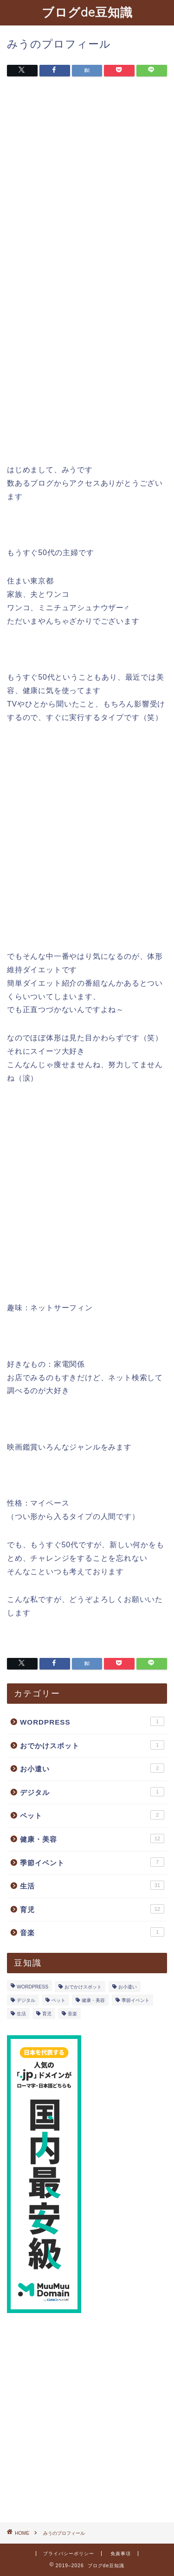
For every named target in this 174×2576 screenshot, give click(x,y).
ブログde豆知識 (87, 12)
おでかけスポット (92, 1745)
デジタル (92, 1791)
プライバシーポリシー (68, 2553)
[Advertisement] (87, 179)
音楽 (92, 1932)
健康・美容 (92, 1838)
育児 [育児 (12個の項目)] (47, 2013)
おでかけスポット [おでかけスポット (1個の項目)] (83, 1986)
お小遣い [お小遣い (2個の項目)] (127, 1986)
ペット (92, 1814)
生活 (92, 1885)
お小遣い (92, 1768)
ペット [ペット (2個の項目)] (58, 2000)
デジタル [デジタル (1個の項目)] (26, 2000)
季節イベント (92, 1862)
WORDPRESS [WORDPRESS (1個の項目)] (32, 1986)
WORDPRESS (92, 1721)
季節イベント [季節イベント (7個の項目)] (135, 2000)
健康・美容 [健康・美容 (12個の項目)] (93, 2000)
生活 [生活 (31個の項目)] (21, 2013)
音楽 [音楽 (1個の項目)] (72, 2013)
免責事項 (120, 2553)
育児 (92, 1908)
